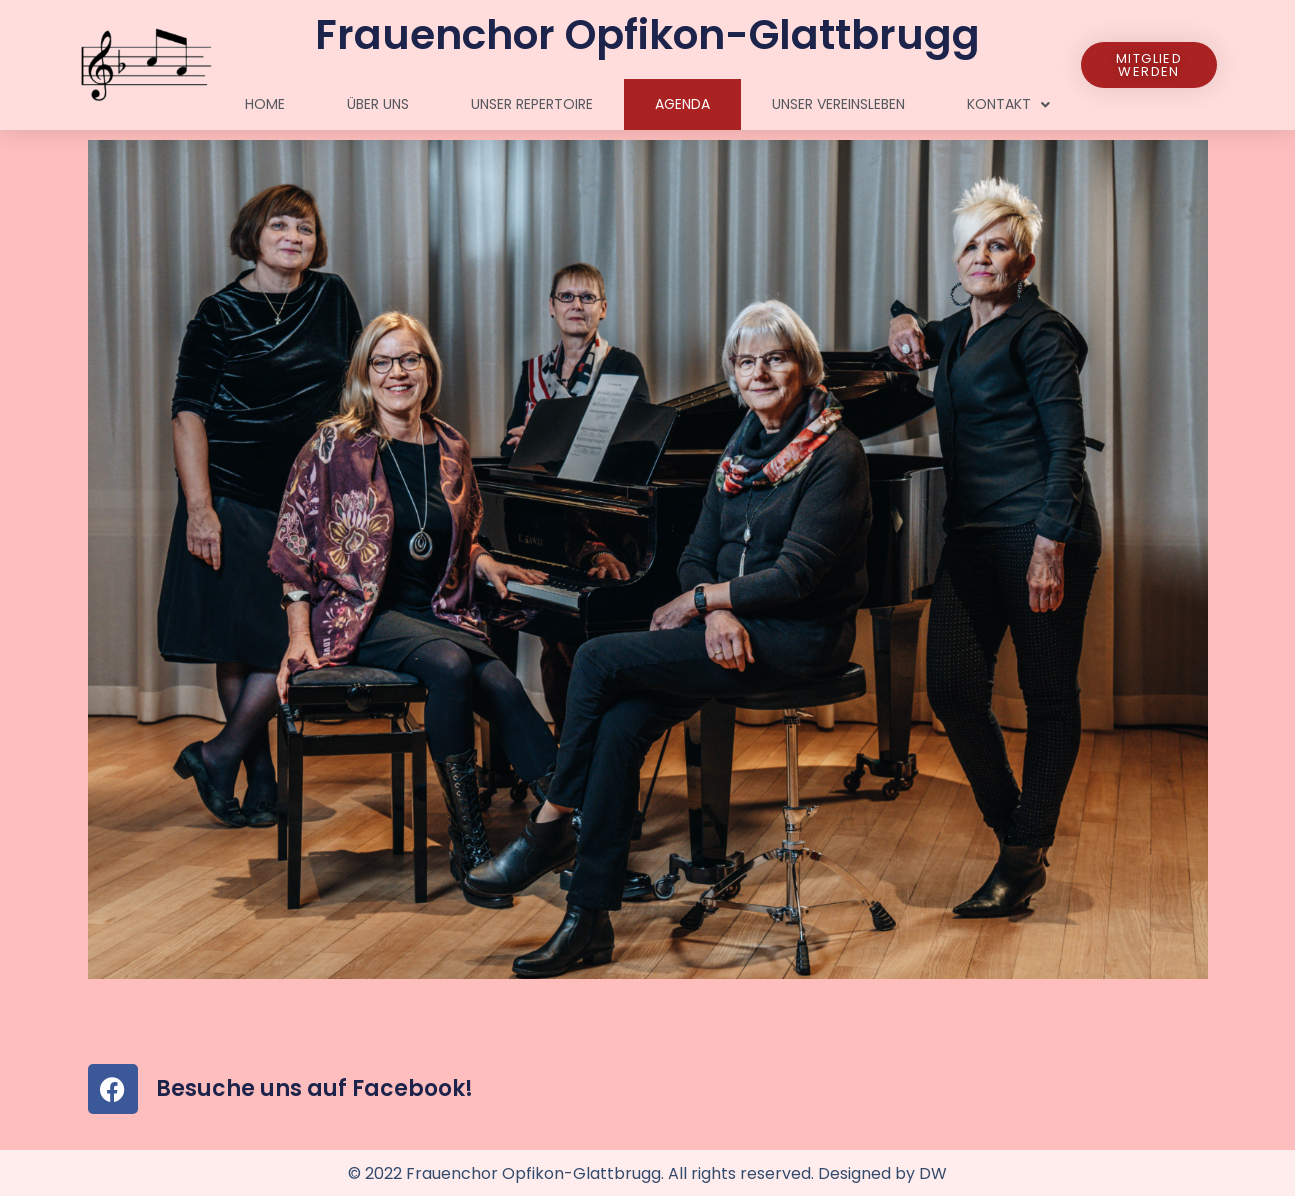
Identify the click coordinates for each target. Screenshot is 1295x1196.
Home (265, 104)
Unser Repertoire (532, 104)
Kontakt (1008, 105)
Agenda (682, 104)
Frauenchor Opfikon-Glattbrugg (647, 34)
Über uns (378, 104)
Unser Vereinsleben (838, 104)
